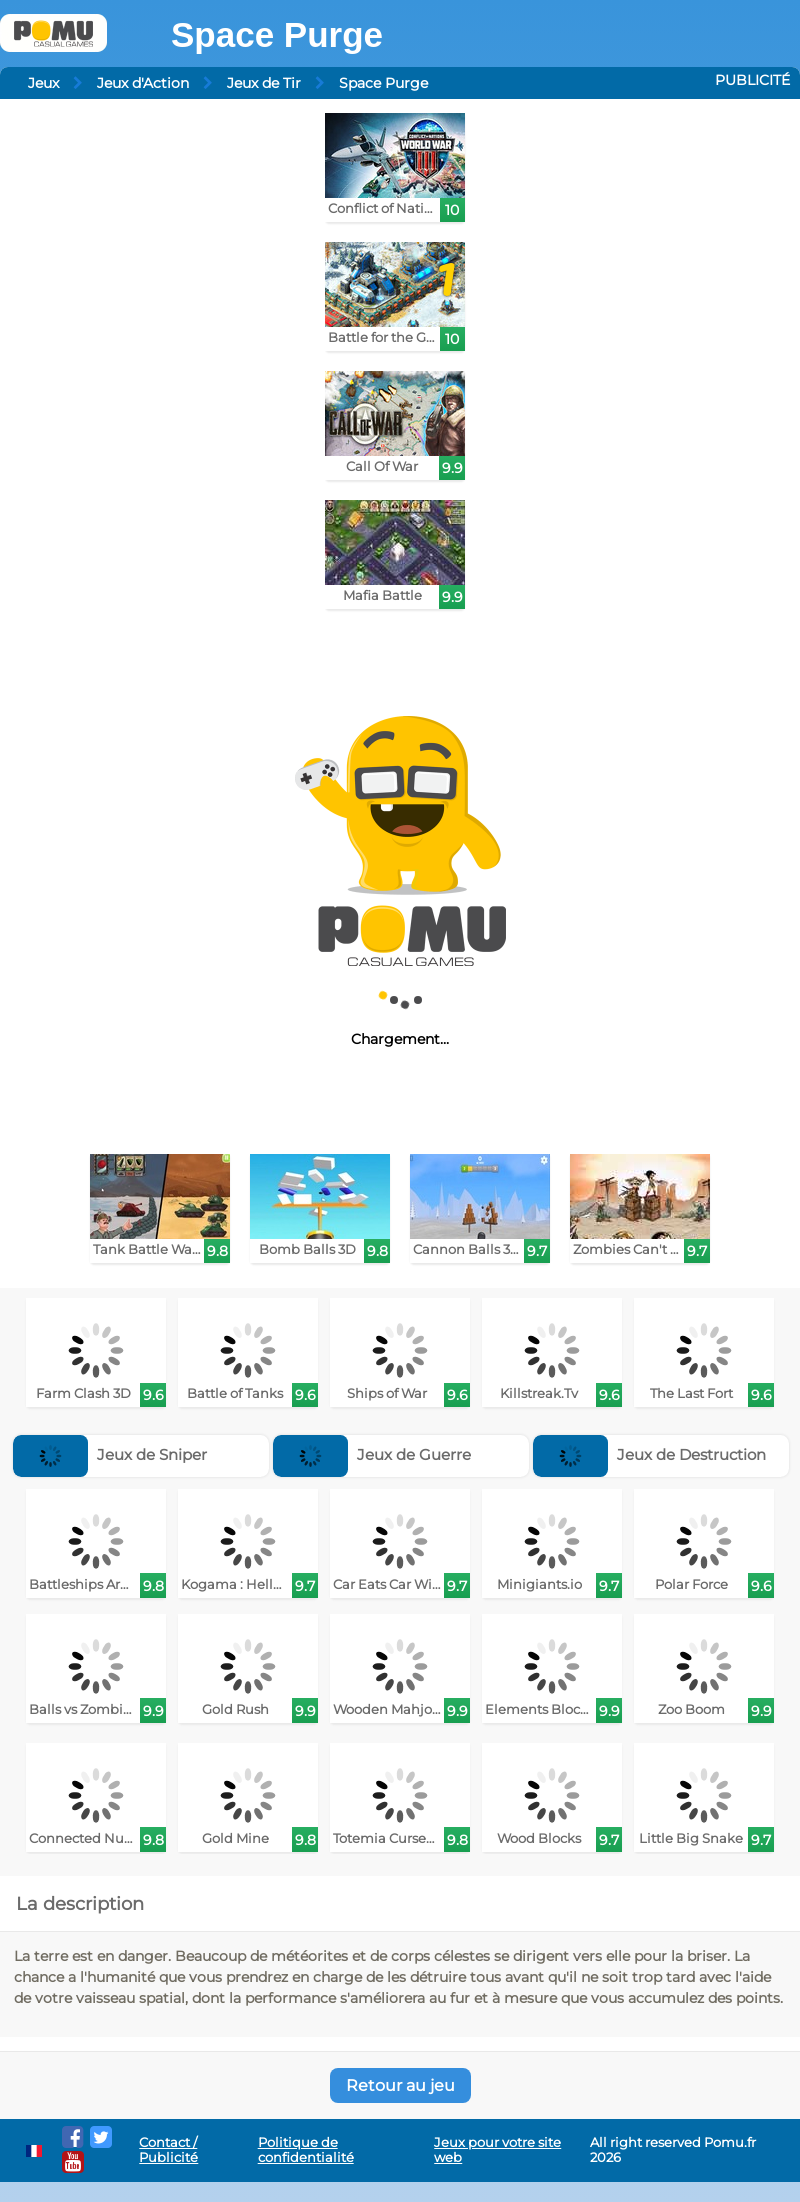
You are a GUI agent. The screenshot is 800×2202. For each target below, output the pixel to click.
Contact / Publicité (168, 2150)
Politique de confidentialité (306, 2150)
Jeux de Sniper (110, 1454)
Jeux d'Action (143, 83)
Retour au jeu (400, 2085)
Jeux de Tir (264, 83)
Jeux (43, 83)
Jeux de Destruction (649, 1454)
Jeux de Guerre (372, 1454)
